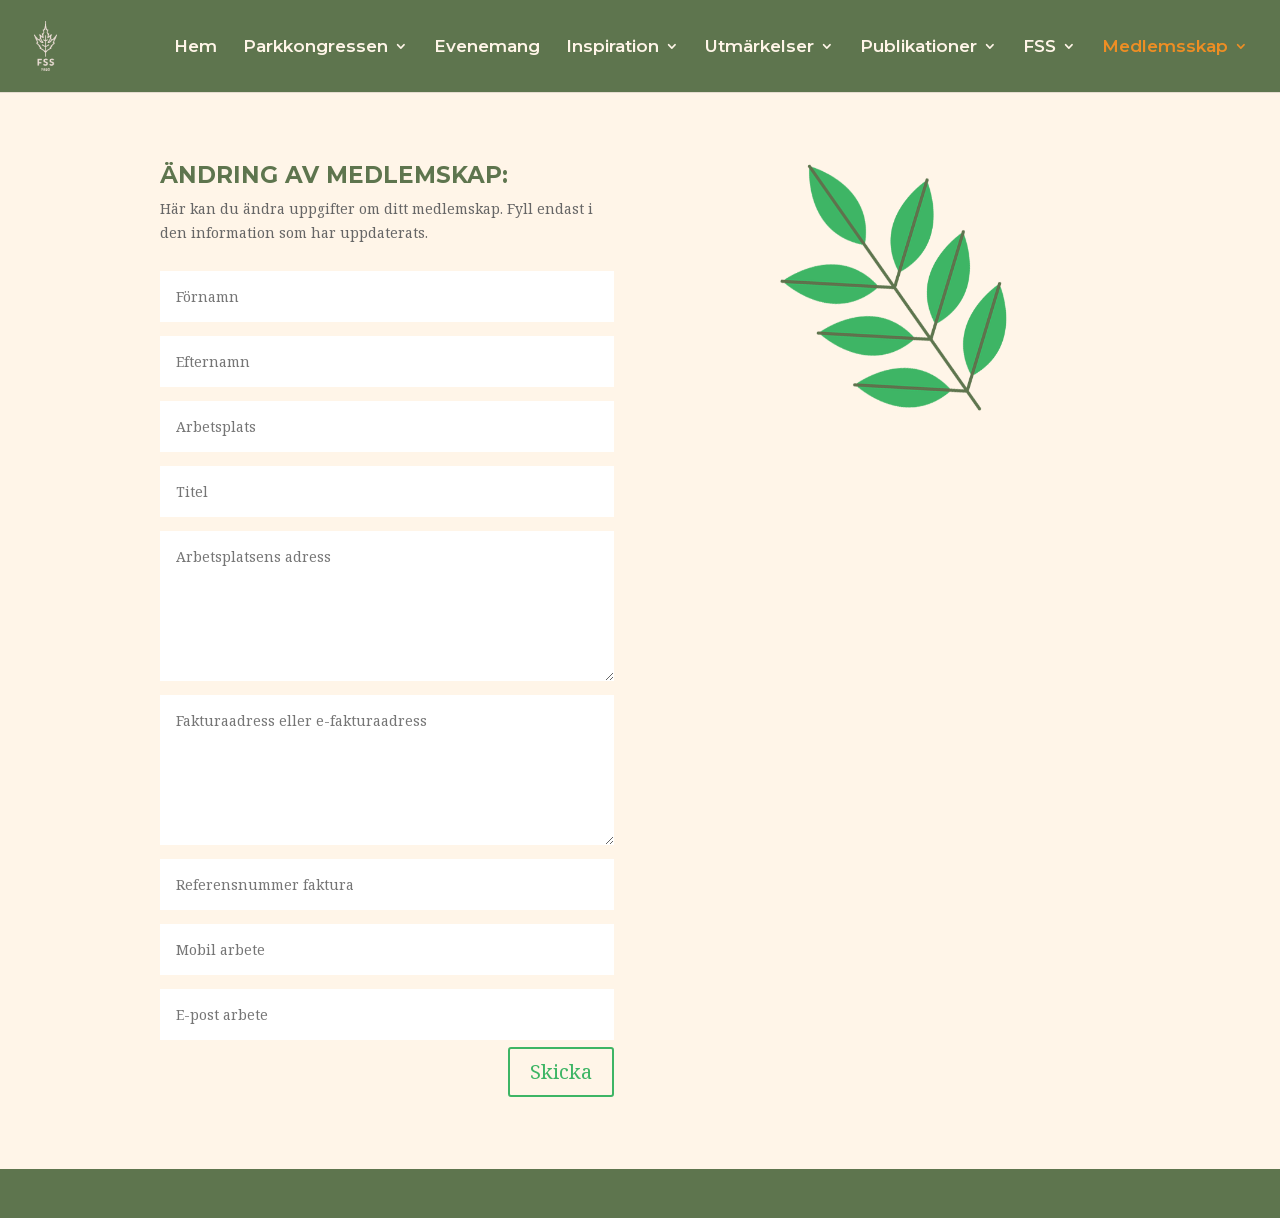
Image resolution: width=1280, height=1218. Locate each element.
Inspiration (612, 47)
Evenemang (487, 47)
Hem (195, 47)
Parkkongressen (315, 47)
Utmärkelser (759, 47)
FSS (1039, 47)
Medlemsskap (1165, 47)
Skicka (561, 1071)
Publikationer (918, 47)
